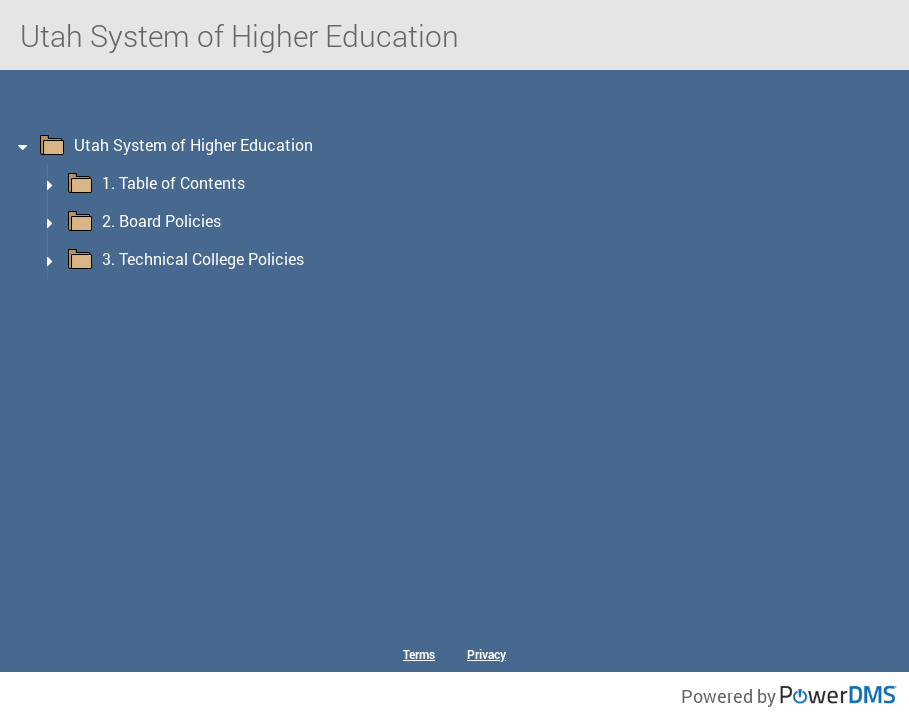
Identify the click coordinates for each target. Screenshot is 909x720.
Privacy (486, 654)
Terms (419, 654)
